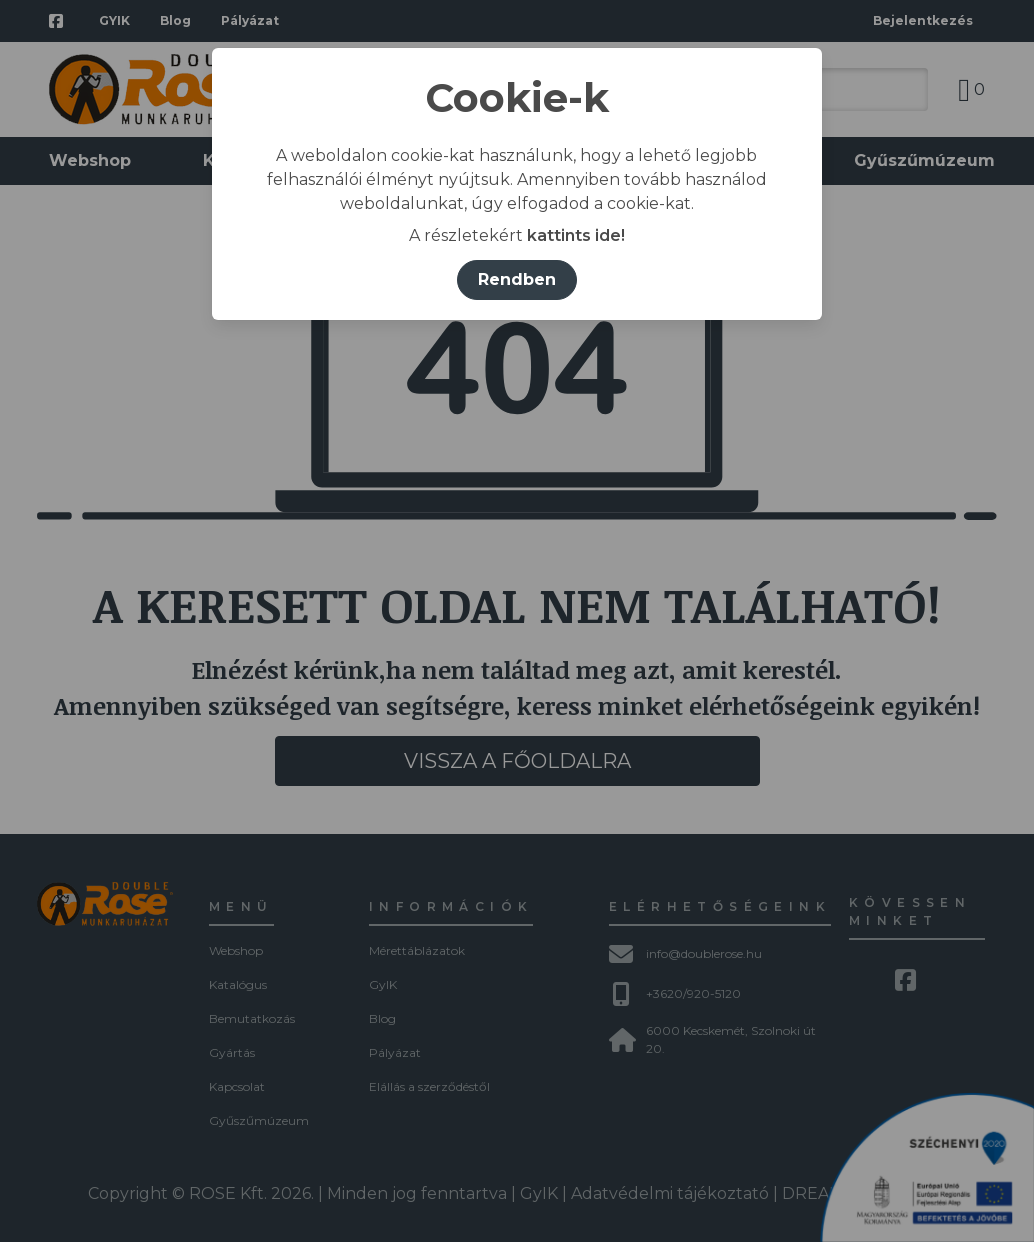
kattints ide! (576, 235)
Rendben (517, 279)
